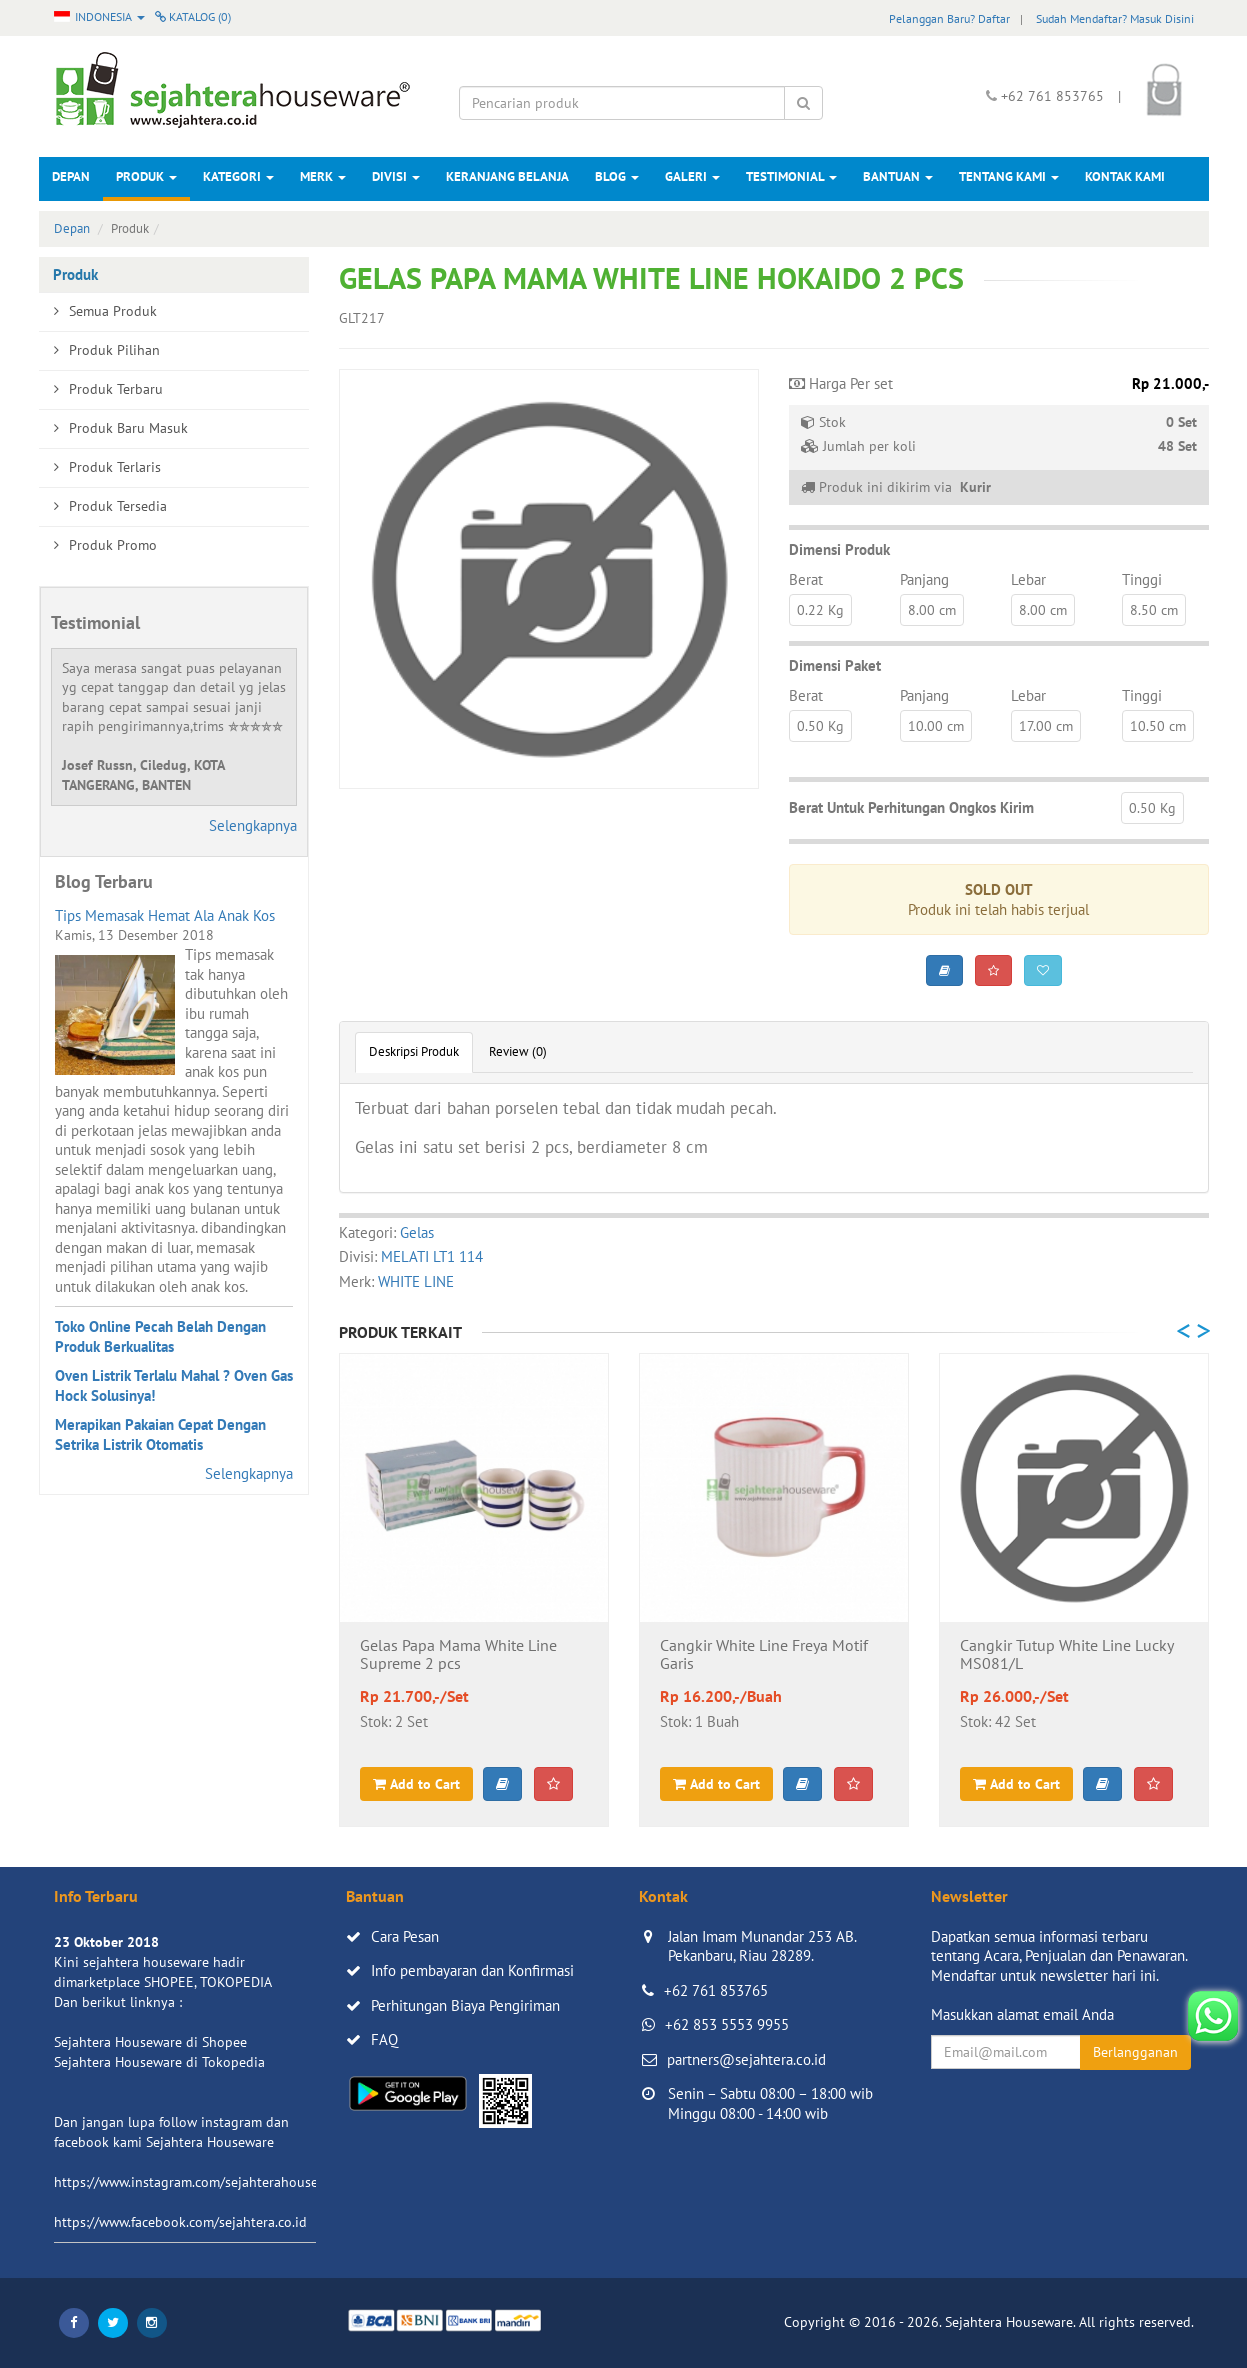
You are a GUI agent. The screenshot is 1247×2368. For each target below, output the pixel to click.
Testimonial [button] (791, 176)
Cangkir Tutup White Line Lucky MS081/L (1066, 1655)
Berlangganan (1135, 2052)
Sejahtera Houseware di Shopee (150, 2042)
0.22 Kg (820, 610)
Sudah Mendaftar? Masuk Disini (1115, 18)
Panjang (924, 579)
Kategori (238, 176)
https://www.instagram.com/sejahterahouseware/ (203, 2182)
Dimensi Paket (835, 665)
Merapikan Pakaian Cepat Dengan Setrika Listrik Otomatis (160, 1434)
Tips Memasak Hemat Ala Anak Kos (165, 915)
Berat (806, 579)
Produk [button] (146, 176)
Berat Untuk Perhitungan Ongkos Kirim (911, 807)
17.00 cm (1046, 726)
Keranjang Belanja (507, 176)
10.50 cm (1158, 726)
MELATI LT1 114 (432, 1256)
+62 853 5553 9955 (727, 2024)
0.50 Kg (820, 726)
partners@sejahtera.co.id (746, 2059)
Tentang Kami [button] (1009, 176)
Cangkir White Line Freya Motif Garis (764, 1655)
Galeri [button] (692, 176)
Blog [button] (617, 176)
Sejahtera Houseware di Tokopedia (159, 2062)
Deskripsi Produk (414, 1051)
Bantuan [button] (898, 176)
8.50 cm (1154, 610)
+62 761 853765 (716, 1990)
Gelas (417, 1232)
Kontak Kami (1125, 176)
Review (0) (518, 1051)
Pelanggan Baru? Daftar (949, 18)
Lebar (1028, 579)
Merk (323, 176)
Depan (71, 176)
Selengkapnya (253, 825)
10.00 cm (936, 726)
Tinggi (1142, 579)
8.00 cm (932, 610)
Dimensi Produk (839, 549)
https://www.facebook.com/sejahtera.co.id (180, 2222)
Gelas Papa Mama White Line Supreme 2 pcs (458, 1655)
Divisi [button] (396, 176)
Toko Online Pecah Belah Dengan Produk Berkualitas (160, 1336)
